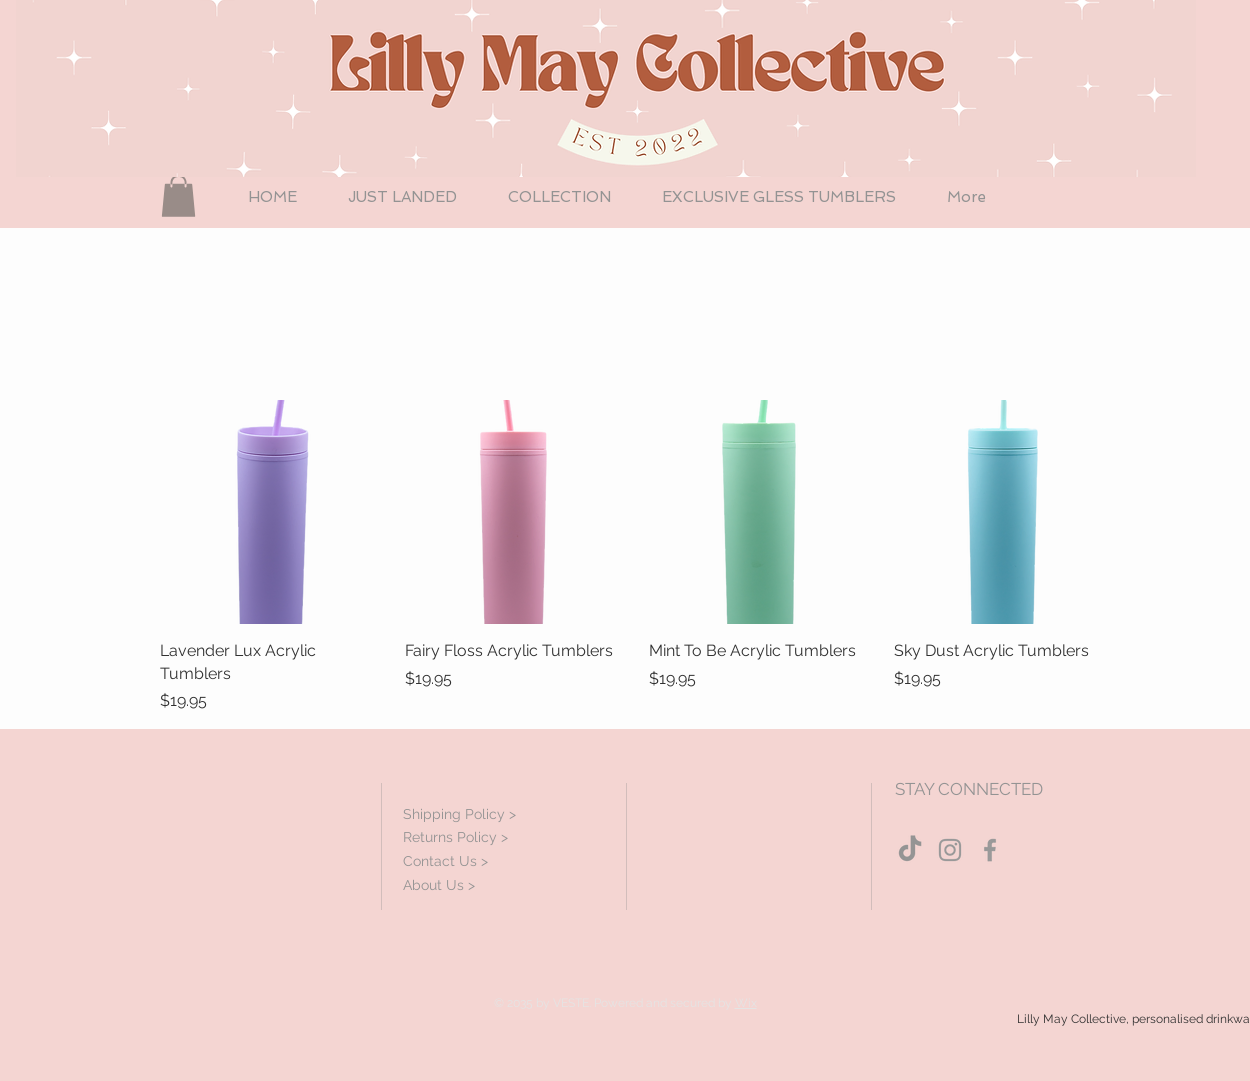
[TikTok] (910, 850)
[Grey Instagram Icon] (950, 850)
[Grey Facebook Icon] (990, 850)
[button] (178, 196)
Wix (746, 1003)
